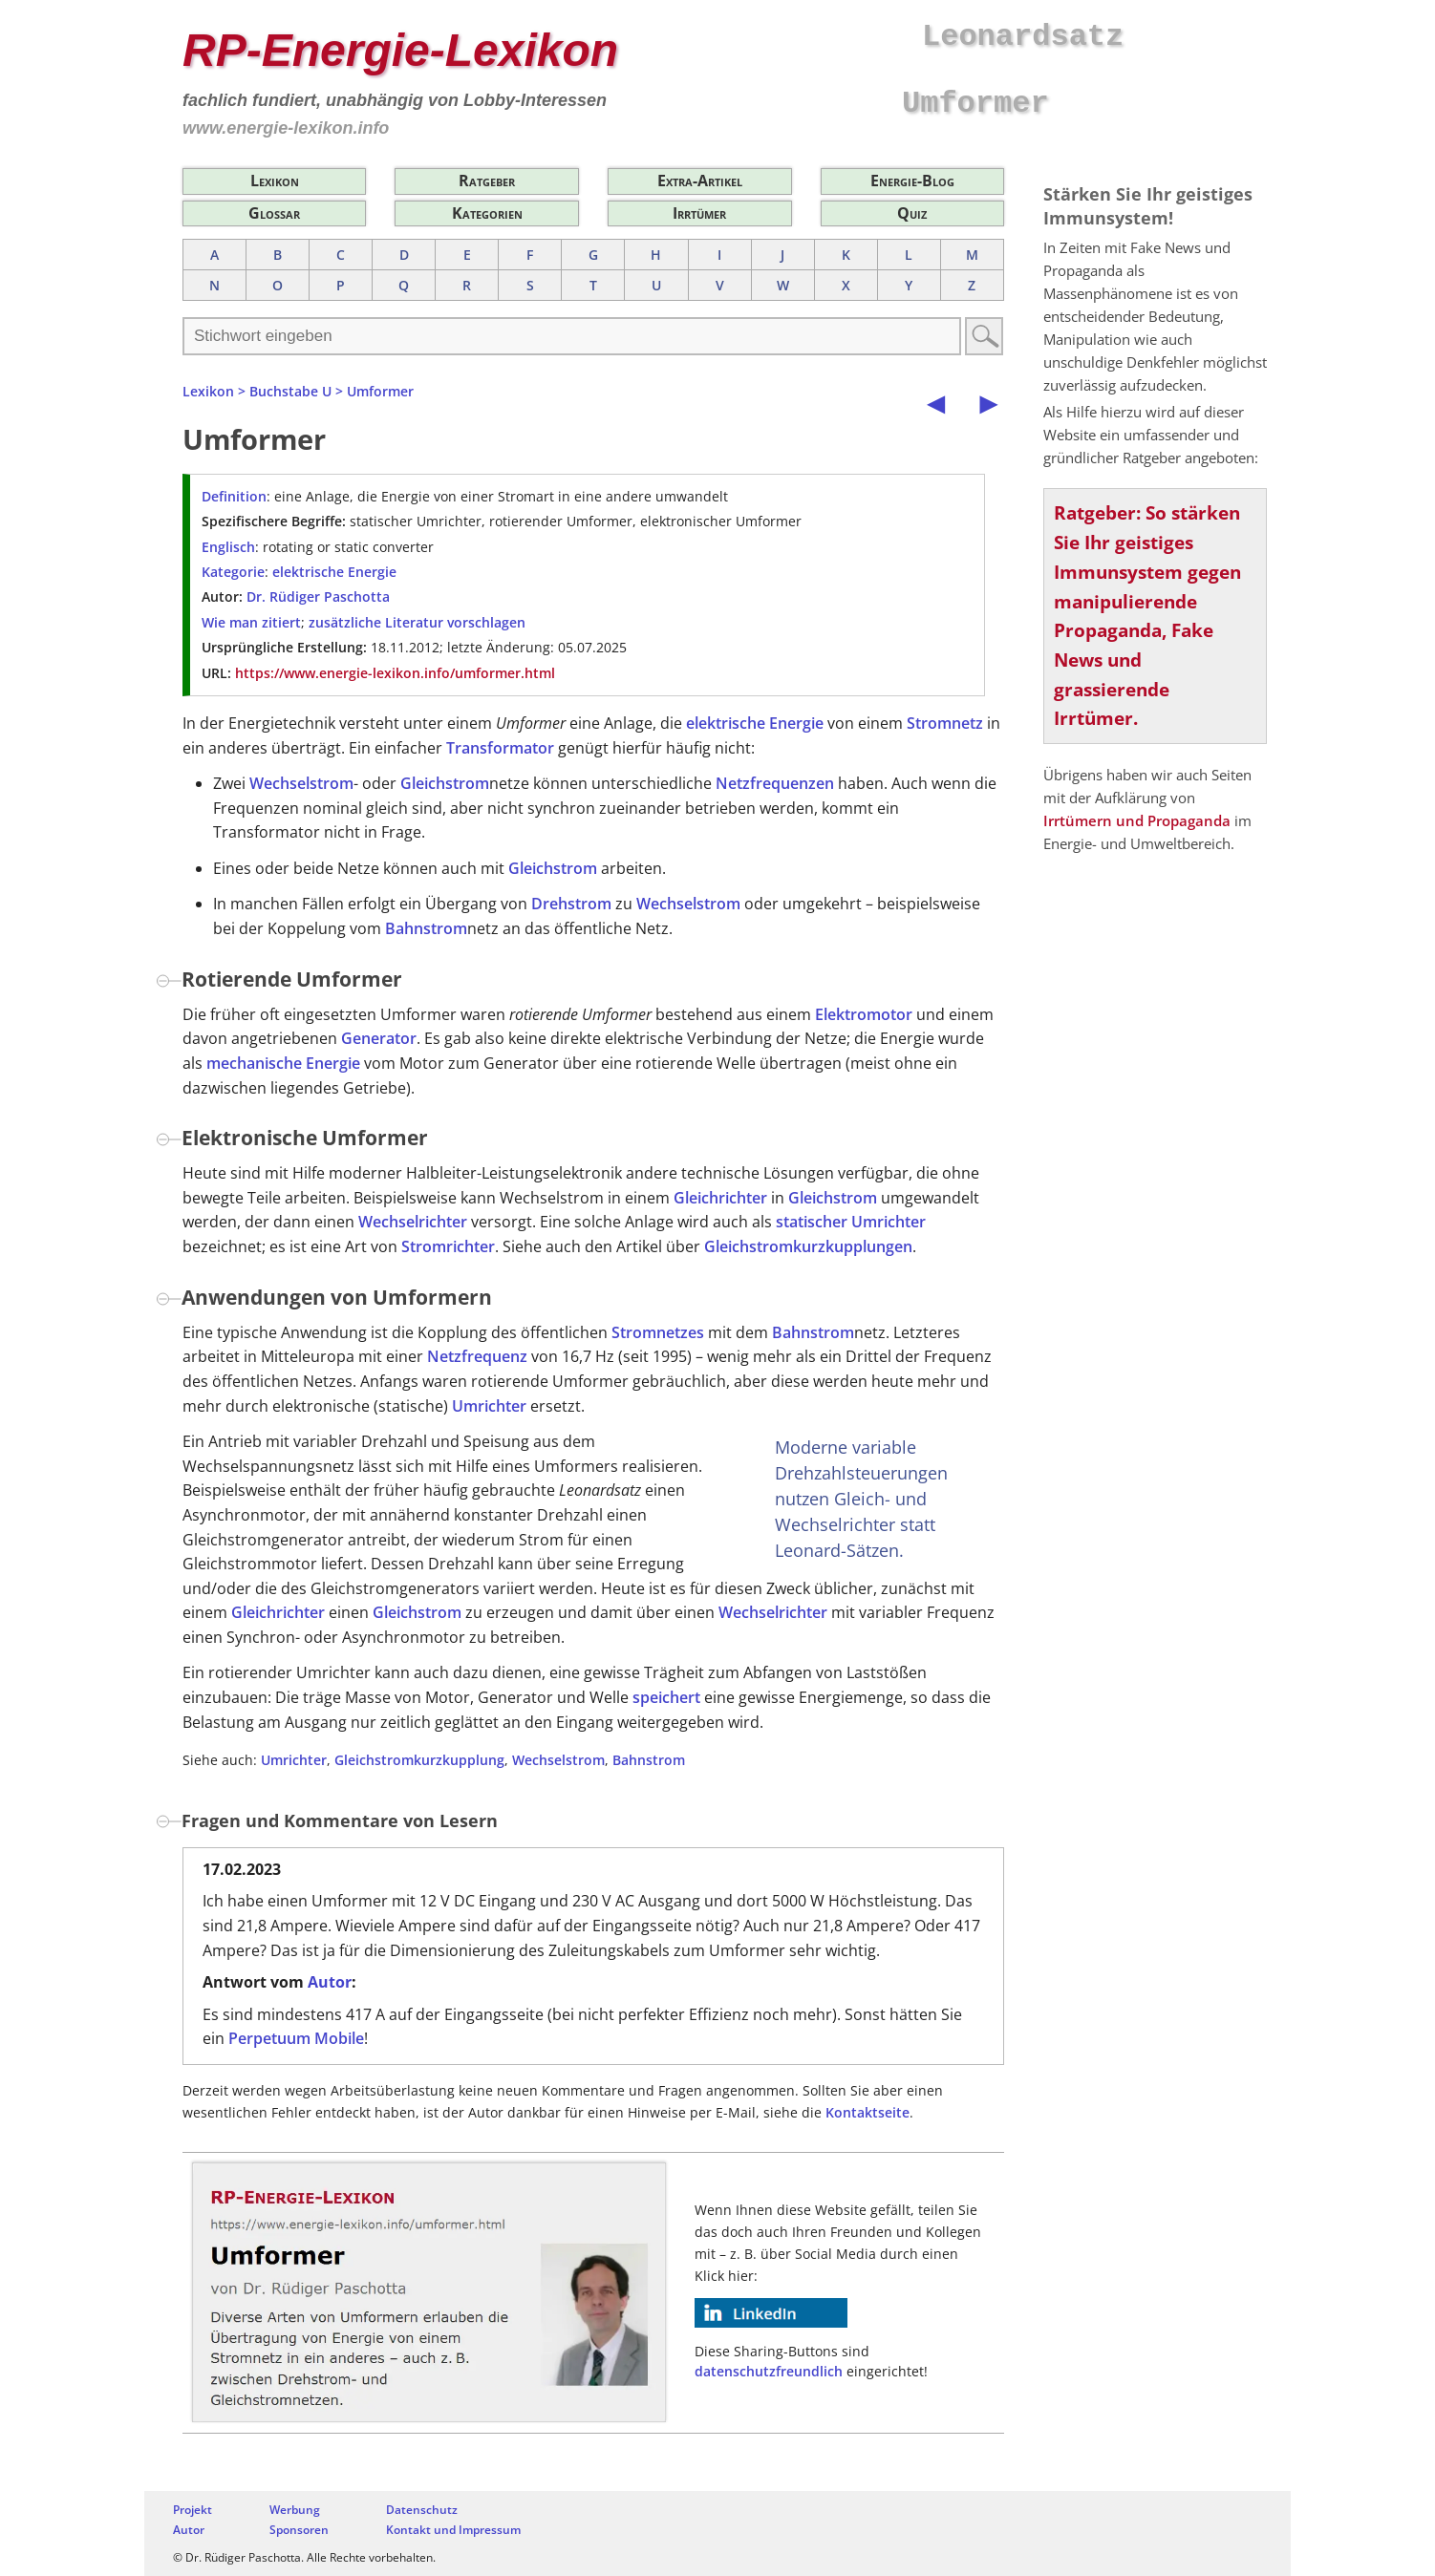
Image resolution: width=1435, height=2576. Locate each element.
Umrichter (489, 1405)
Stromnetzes (657, 1332)
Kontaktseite (867, 2112)
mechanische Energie (283, 1063)
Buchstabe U (290, 391)
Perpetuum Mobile (296, 2038)
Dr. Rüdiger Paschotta (318, 596)
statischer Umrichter (851, 1221)
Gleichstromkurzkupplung (419, 1760)
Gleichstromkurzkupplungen (808, 1246)
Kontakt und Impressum (453, 2530)
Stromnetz (945, 723)
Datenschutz (422, 2509)
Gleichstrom (444, 783)
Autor (330, 1981)
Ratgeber (487, 180)
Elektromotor (863, 1014)
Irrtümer (699, 213)
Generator (379, 1038)
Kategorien (487, 213)
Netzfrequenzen (775, 783)
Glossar (274, 213)
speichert (666, 1697)
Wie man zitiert (251, 622)
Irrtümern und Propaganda (1137, 820)
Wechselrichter (412, 1221)
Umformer (380, 391)
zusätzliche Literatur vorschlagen (417, 622)
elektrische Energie (334, 572)
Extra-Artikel (699, 180)
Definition (234, 496)
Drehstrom (571, 903)
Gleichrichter (720, 1197)
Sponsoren (299, 2530)
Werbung (294, 2509)
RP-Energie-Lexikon (400, 50)
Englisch (228, 547)
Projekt (192, 2509)
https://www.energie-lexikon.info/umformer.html (395, 673)
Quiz (912, 213)
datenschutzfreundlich (769, 2371)
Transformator (500, 747)
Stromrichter (448, 1246)
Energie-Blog (912, 180)
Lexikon (274, 180)
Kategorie (233, 572)
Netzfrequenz (477, 1356)
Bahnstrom (426, 928)
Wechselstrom (301, 783)
